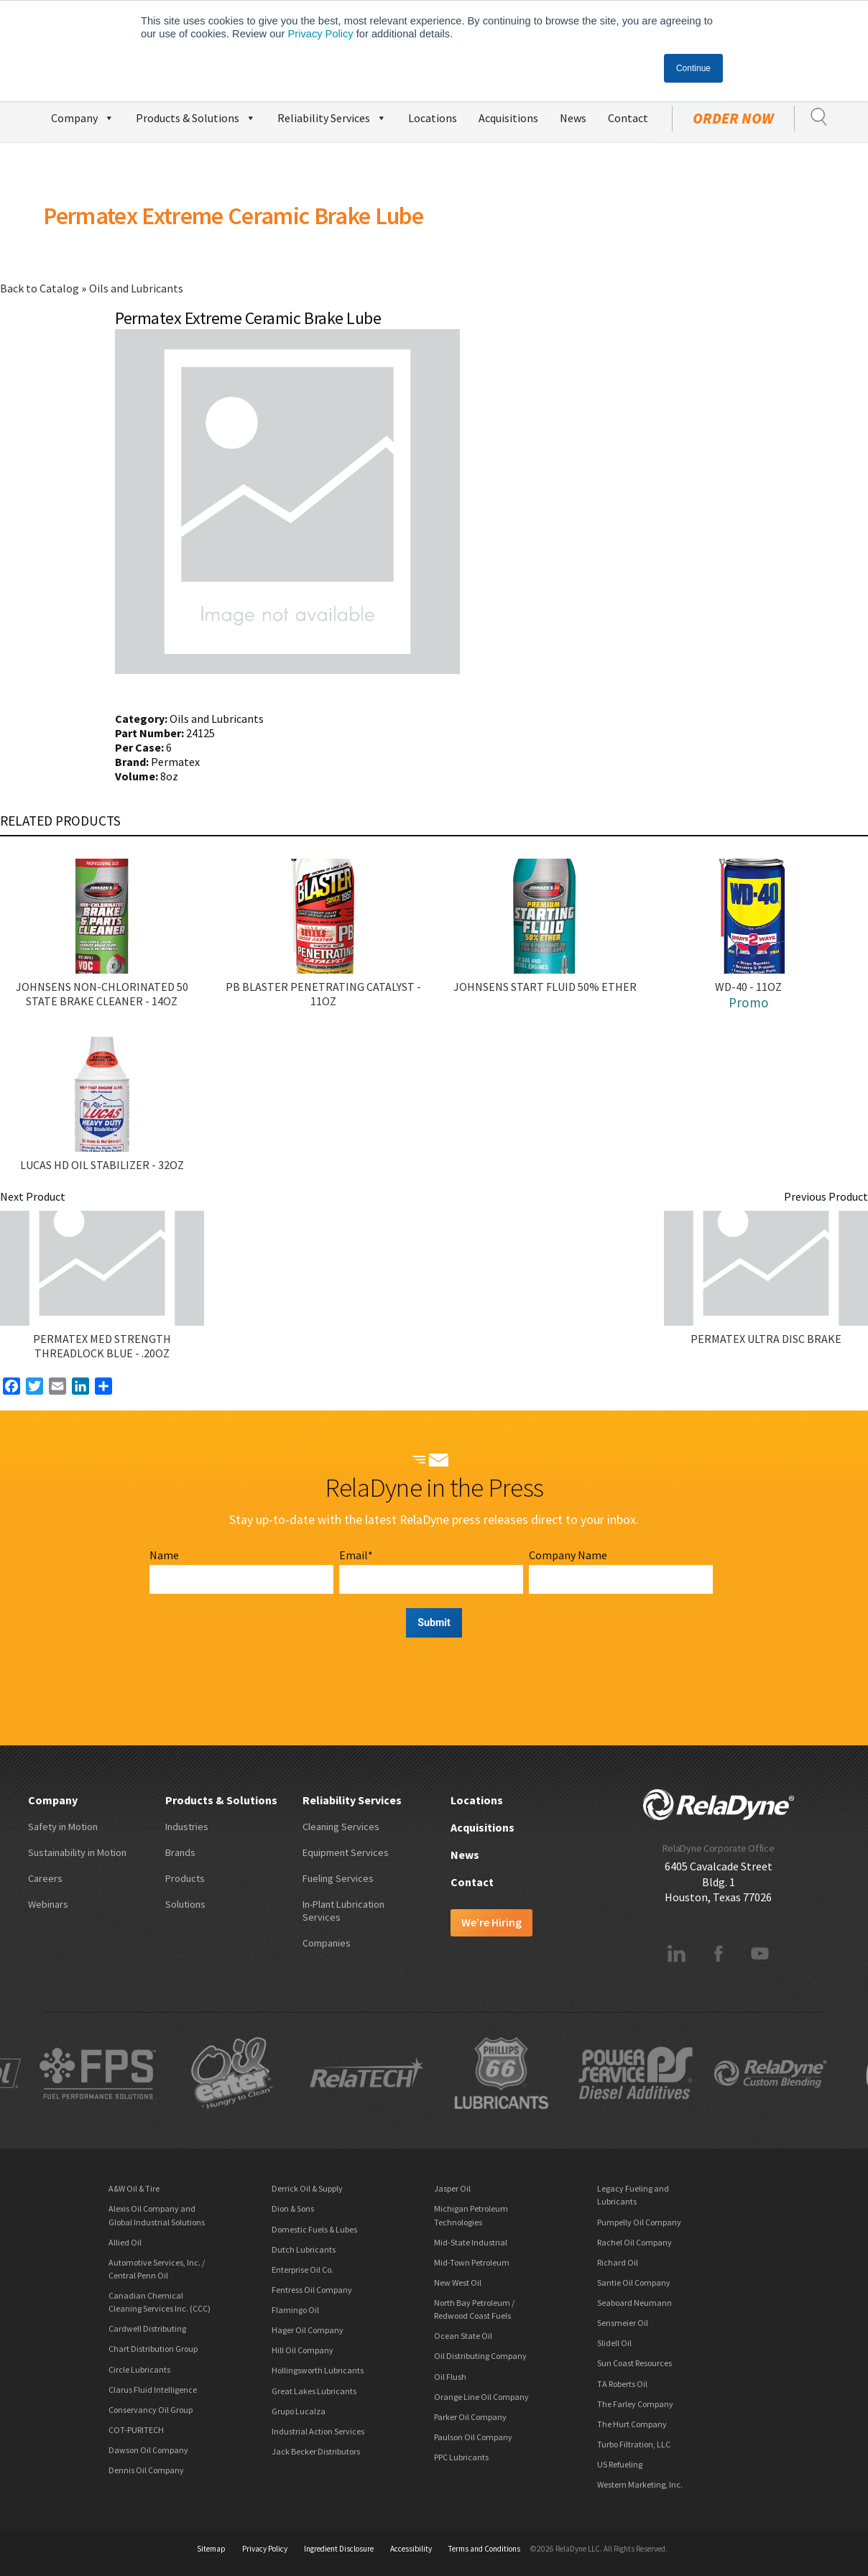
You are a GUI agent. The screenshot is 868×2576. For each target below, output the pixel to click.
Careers (45, 1878)
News (573, 118)
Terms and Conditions (484, 2549)
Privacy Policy (320, 34)
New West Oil (457, 2282)
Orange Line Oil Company (481, 2396)
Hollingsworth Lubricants (318, 2370)
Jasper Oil (452, 2188)
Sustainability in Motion (77, 1852)
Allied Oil (125, 2242)
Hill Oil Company (302, 2350)
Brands (180, 1852)
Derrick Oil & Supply (307, 2188)
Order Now (733, 118)
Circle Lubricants (139, 2369)
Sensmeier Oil (622, 2322)
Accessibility (411, 2549)
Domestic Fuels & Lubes (314, 2229)
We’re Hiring (491, 1922)
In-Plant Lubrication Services (343, 1911)
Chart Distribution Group (153, 2348)
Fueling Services (338, 1878)
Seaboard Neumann (634, 2302)
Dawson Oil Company (148, 2450)
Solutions (185, 1904)
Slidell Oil (614, 2342)
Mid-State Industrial (470, 2242)
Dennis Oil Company (146, 2470)
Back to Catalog (40, 288)
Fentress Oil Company (312, 2289)
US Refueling (619, 2464)
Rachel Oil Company (634, 2242)
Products (185, 1878)
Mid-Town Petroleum (471, 2262)
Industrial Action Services (318, 2431)
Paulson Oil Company (473, 2437)
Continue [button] (693, 68)
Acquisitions (508, 118)
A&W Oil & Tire (134, 2188)
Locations (432, 118)
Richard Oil (617, 2262)
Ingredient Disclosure (339, 2549)
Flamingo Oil (295, 2309)
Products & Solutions (196, 116)
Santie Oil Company (633, 2282)
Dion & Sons (293, 2208)
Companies (327, 1942)
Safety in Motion (63, 1826)
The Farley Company (635, 2404)
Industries (186, 1826)
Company (82, 116)
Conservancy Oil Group (150, 2409)
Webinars (48, 1904)
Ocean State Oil (463, 2335)
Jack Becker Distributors (316, 2451)
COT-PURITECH (136, 2429)
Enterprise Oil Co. (302, 2269)
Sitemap (211, 2549)
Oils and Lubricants (136, 288)
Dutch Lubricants (304, 2249)
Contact (628, 118)
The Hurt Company (632, 2424)
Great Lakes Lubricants (314, 2391)
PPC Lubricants (461, 2457)
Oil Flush (450, 2376)
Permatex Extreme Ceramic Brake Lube (233, 215)
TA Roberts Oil (622, 2383)
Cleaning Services (341, 1826)
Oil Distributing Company (480, 2355)
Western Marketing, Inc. (640, 2484)
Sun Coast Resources (634, 2363)
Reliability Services (332, 116)
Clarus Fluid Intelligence (152, 2389)
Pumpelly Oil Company (639, 2222)
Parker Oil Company (470, 2416)
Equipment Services (346, 1852)
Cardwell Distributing (147, 2328)
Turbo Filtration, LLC (633, 2444)
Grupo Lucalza (299, 2411)
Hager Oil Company (307, 2330)
